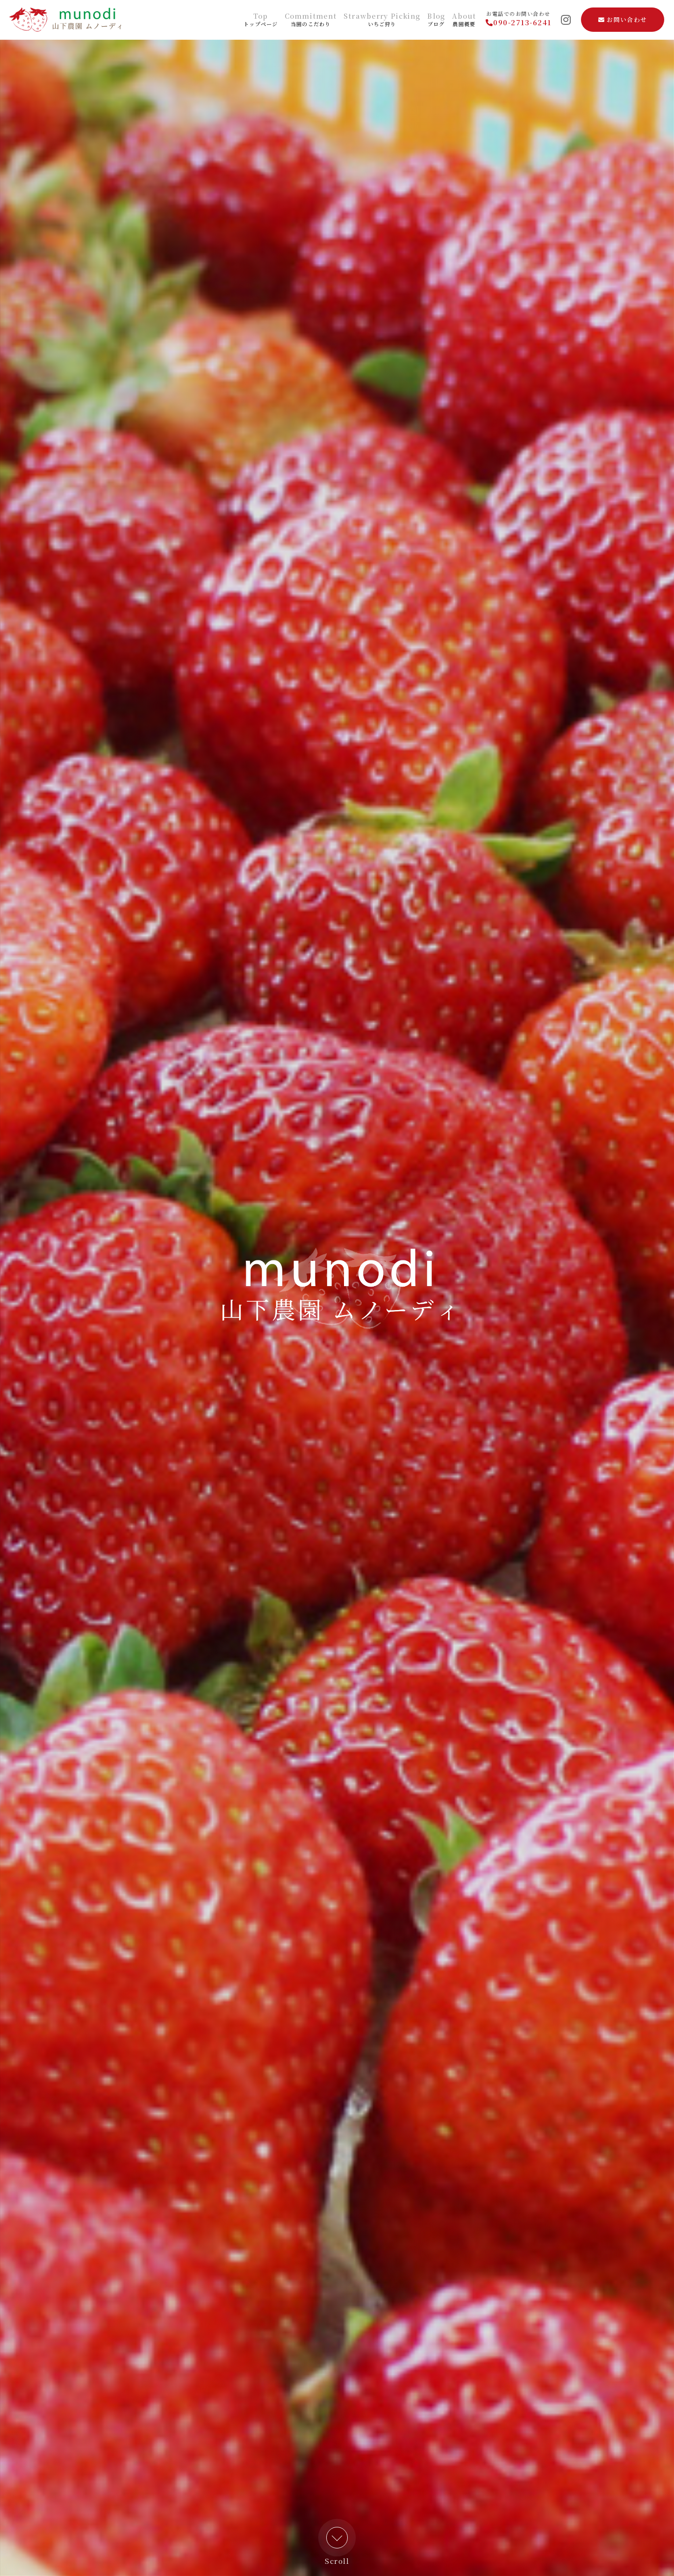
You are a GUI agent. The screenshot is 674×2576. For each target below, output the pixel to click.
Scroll (337, 2546)
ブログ (436, 20)
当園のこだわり (311, 20)
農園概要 (464, 20)
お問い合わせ (622, 19)
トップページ (261, 20)
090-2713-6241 (519, 22)
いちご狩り (382, 20)
